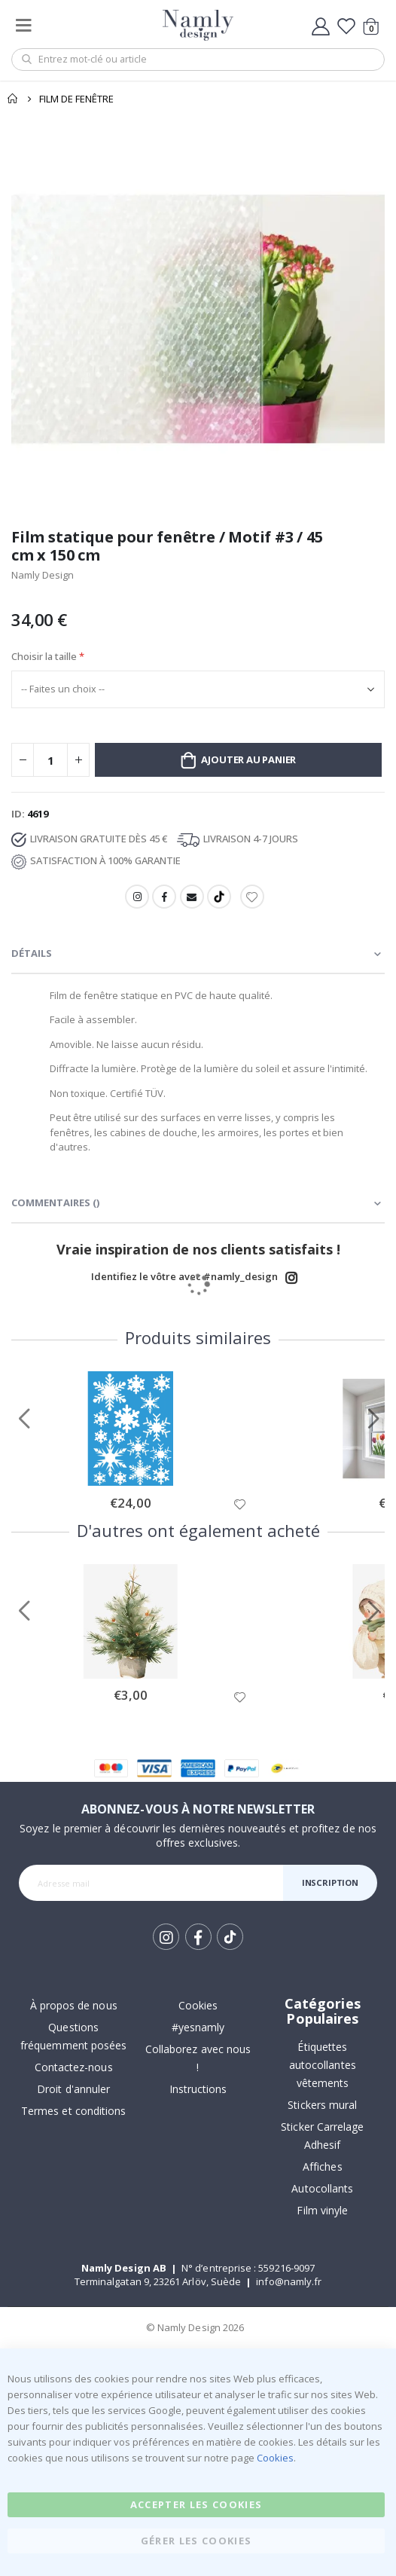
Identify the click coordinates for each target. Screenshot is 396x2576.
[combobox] (198, 59)
